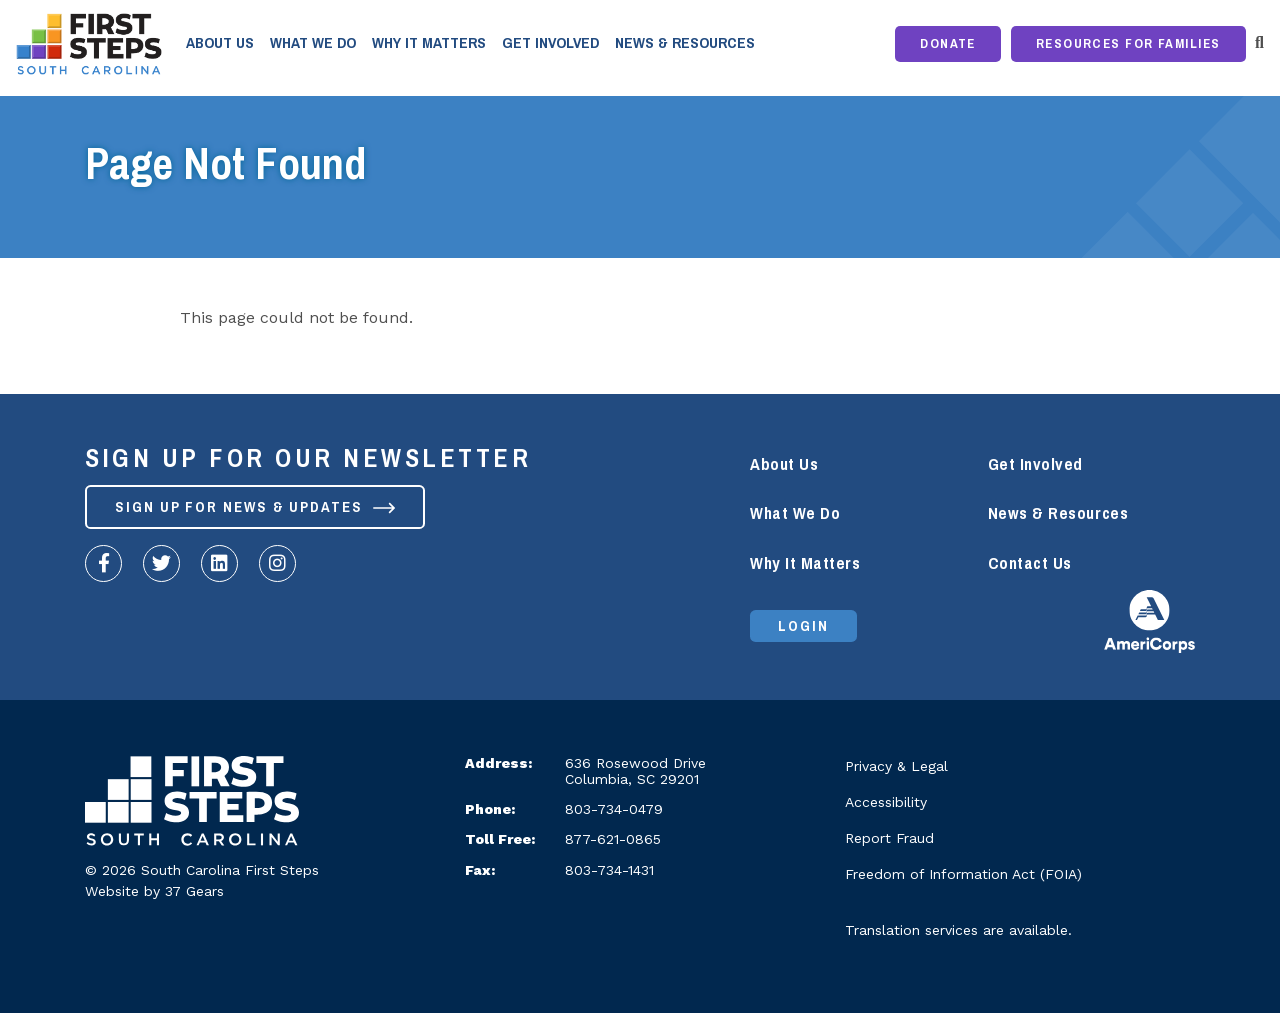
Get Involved (550, 43)
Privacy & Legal (896, 766)
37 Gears (194, 891)
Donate (948, 43)
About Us (220, 43)
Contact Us (1030, 563)
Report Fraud (889, 838)
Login (803, 626)
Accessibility (886, 802)
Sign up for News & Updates (255, 507)
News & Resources (685, 43)
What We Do (313, 43)
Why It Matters (429, 43)
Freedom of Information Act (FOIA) (963, 874)
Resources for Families (1128, 43)
